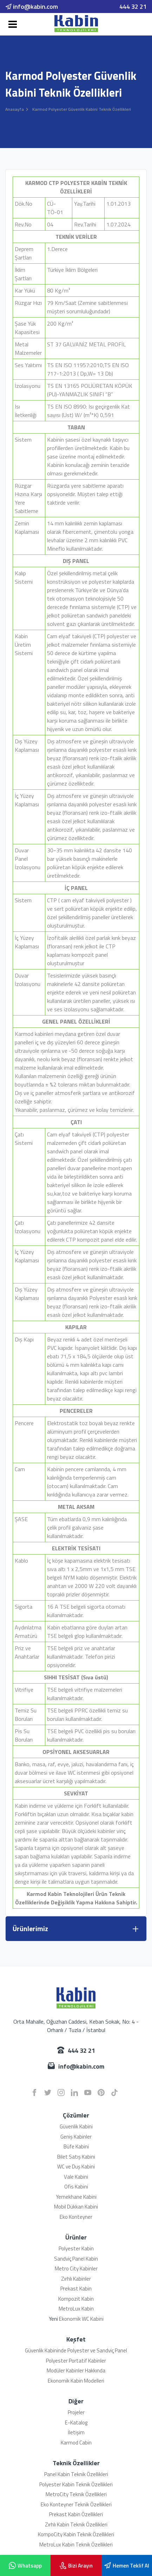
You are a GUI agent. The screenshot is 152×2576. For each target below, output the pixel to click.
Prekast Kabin (76, 2289)
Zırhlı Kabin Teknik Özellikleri (76, 2524)
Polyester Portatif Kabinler (76, 2361)
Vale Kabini (76, 2177)
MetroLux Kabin (76, 2309)
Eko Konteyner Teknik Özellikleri (76, 2504)
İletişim (76, 2432)
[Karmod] (76, 23)
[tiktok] (114, 2092)
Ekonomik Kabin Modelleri (76, 2381)
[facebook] (34, 2092)
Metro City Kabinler (76, 2268)
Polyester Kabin (76, 2248)
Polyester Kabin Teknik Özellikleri (76, 2484)
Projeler (76, 2412)
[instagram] (61, 2092)
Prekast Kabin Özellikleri (76, 2514)
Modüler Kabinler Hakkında (76, 2370)
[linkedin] (74, 2092)
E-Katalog (76, 2422)
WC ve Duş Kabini (76, 2166)
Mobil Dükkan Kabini (76, 2207)
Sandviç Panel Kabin (76, 2259)
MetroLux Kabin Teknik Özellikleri (76, 2544)
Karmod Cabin (76, 2443)
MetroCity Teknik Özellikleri (76, 2494)
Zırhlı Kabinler (76, 2279)
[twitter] (47, 2092)
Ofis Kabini (76, 2187)
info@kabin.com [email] (31, 6)
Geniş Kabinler (76, 2137)
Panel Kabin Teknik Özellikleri (76, 2474)
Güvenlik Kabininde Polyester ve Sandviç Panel (76, 2350)
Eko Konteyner (76, 2217)
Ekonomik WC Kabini (81, 2319)
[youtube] (87, 2092)
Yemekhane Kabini (76, 2197)
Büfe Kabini (76, 2146)
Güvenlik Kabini (76, 2126)
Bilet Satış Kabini (76, 2157)
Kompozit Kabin (76, 2299)
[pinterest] (101, 2092)
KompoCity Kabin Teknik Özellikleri (76, 2534)
